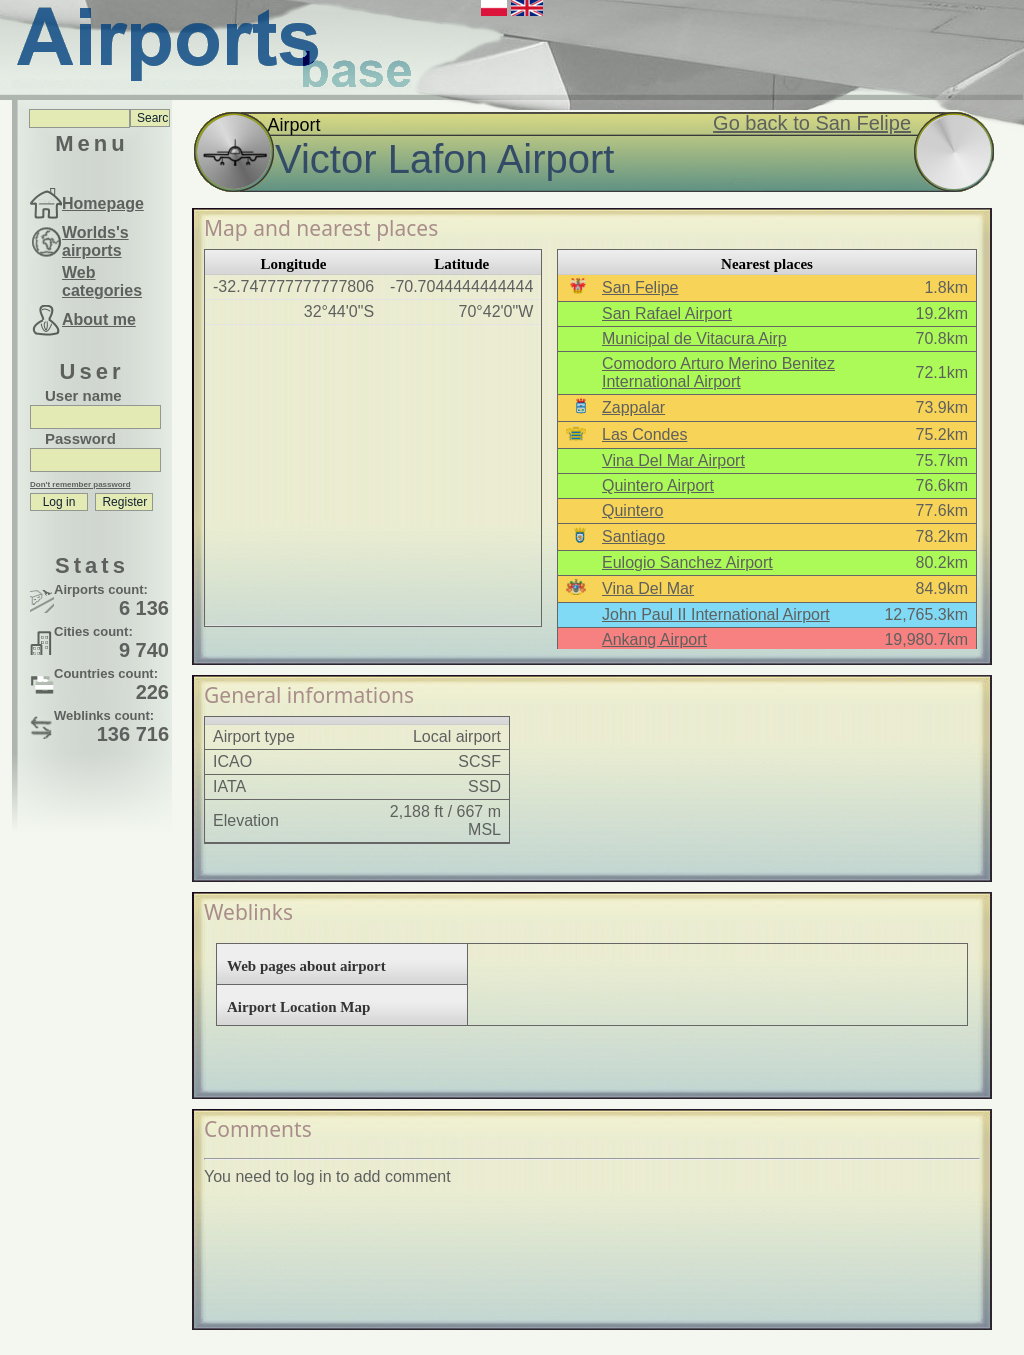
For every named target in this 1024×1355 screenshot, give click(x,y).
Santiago (633, 536)
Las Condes (644, 434)
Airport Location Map (298, 1007)
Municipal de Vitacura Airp (694, 338)
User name (83, 395)
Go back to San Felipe (812, 123)
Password (80, 438)
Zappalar (633, 407)
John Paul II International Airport (716, 614)
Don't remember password (80, 484)
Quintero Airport (658, 485)
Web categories (102, 281)
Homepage (103, 203)
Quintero (632, 510)
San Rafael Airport (667, 313)
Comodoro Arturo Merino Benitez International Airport (718, 372)
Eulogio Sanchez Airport (687, 562)
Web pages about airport (306, 966)
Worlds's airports (95, 241)
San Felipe (640, 287)
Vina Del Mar (648, 588)
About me (99, 319)
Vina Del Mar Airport (673, 460)
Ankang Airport (654, 639)
